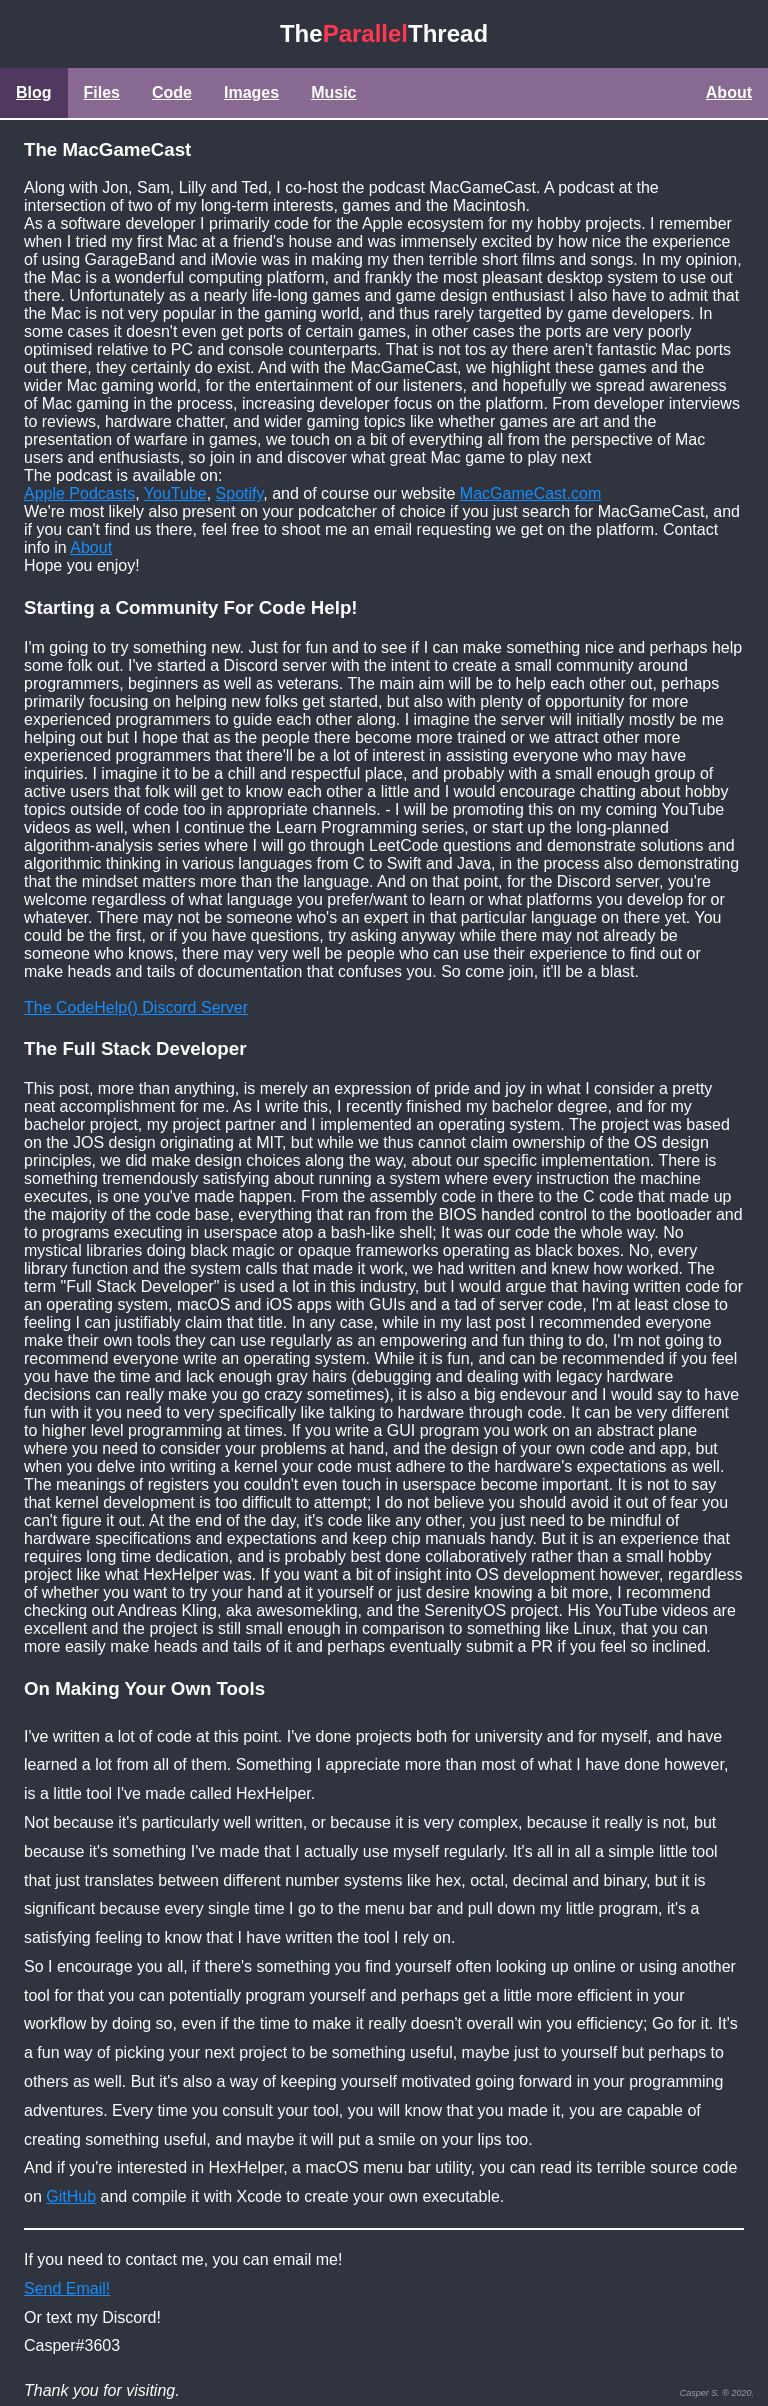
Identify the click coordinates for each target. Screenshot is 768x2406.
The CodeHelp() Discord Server (136, 1007)
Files (102, 92)
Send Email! (67, 2288)
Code (172, 92)
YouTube (175, 493)
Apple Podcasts (79, 493)
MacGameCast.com (530, 493)
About (729, 92)
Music (333, 92)
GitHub (71, 2196)
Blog (34, 92)
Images (251, 92)
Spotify (240, 493)
